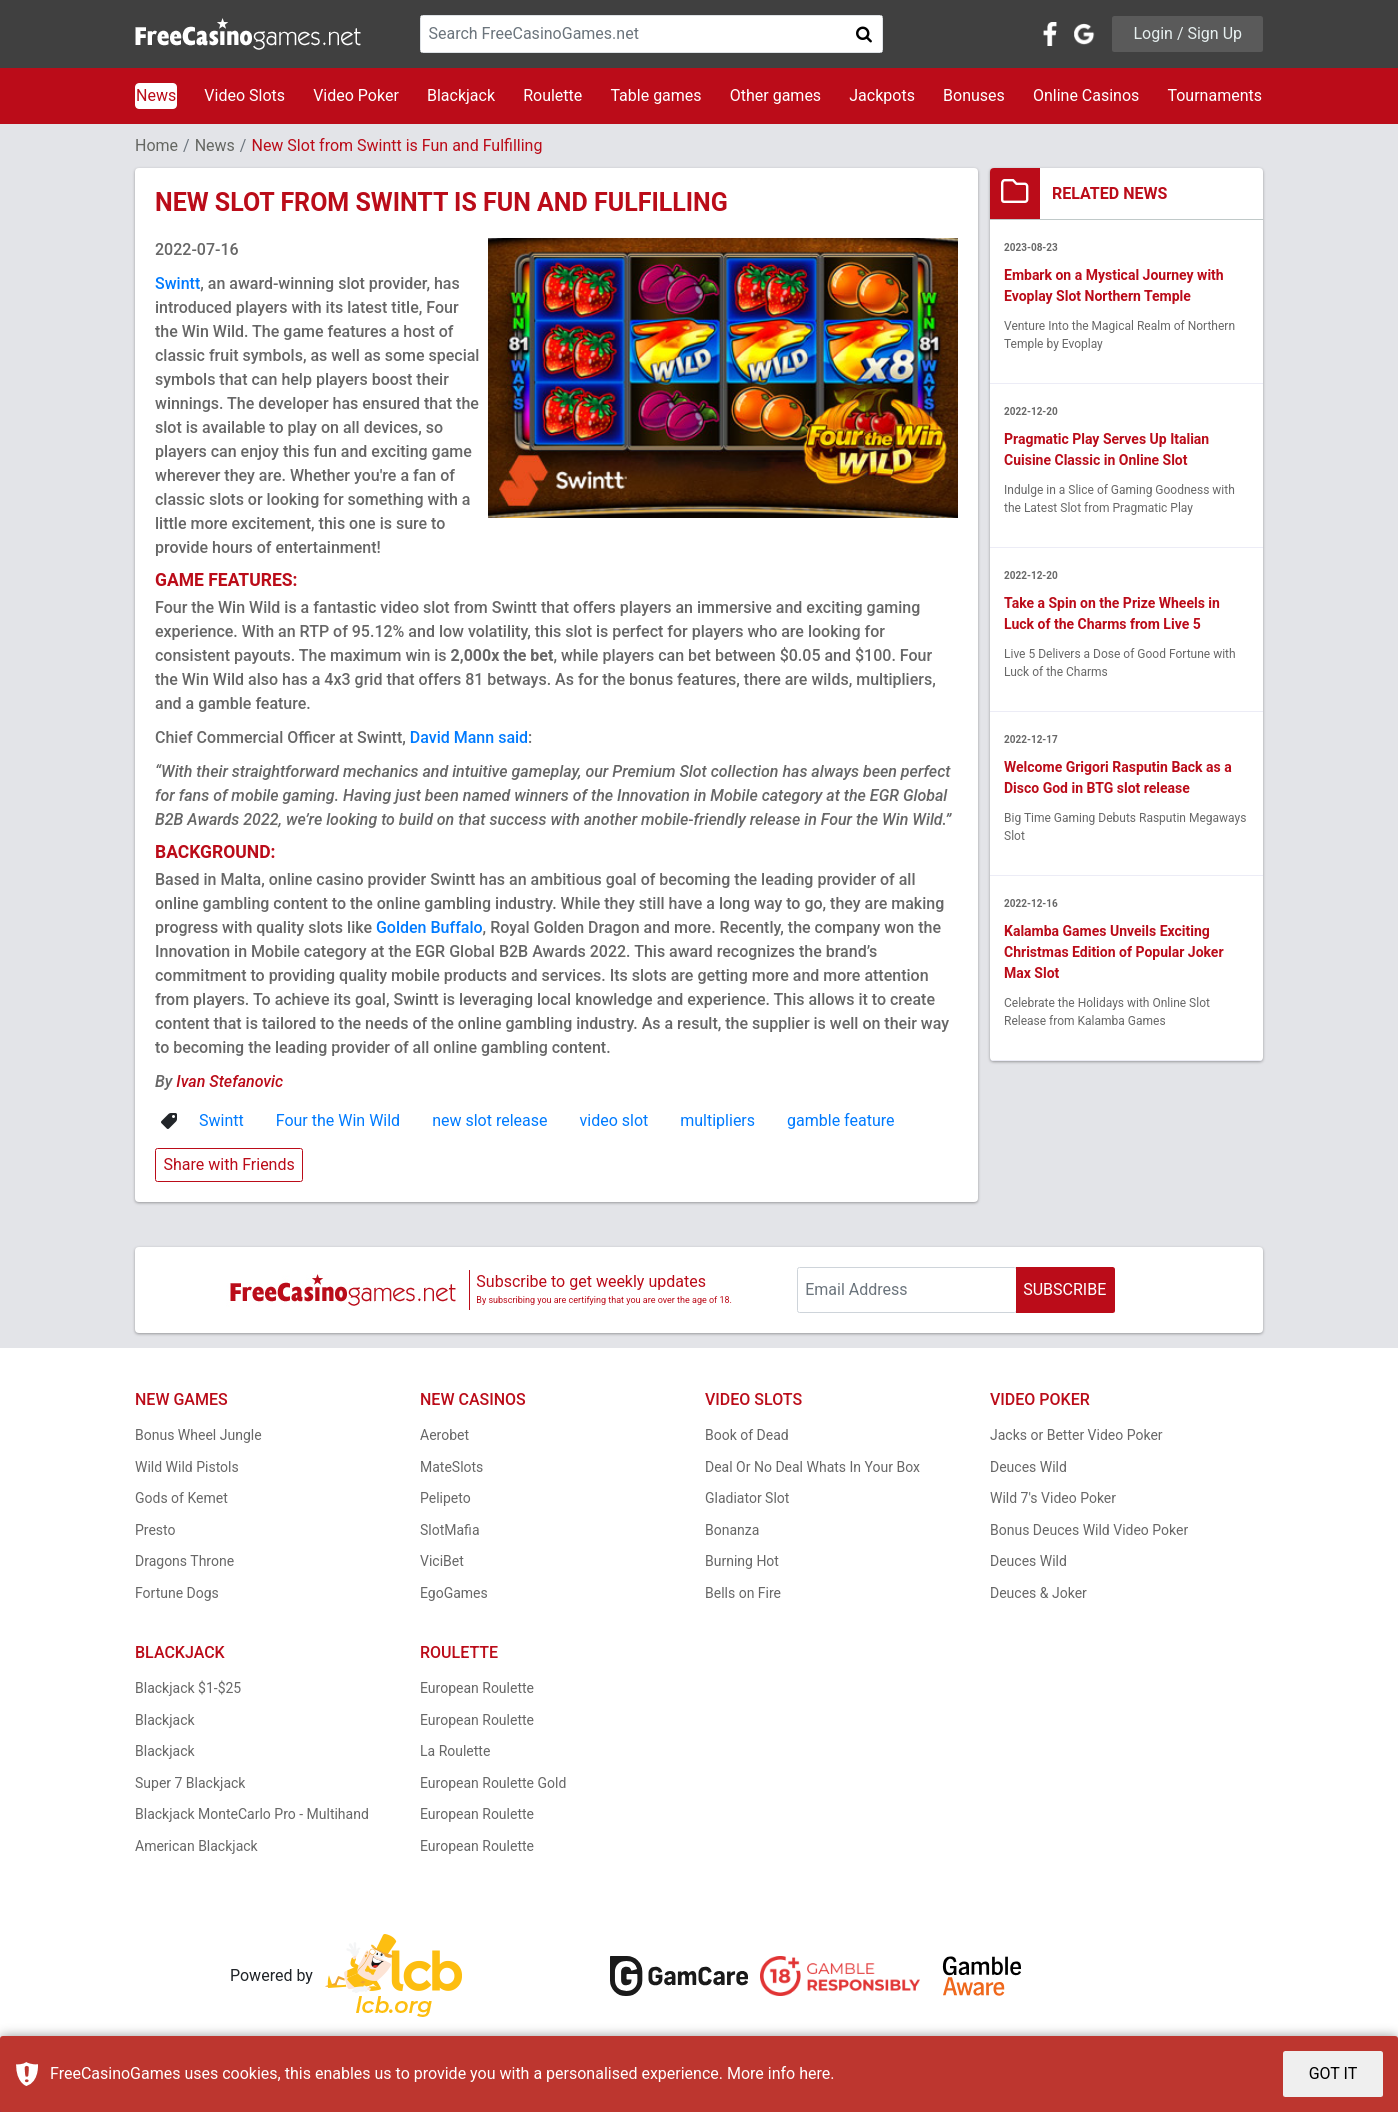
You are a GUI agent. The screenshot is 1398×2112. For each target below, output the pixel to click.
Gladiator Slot (747, 1498)
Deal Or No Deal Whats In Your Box (812, 1467)
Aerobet (444, 1435)
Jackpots (882, 95)
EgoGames (454, 1593)
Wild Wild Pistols (187, 1467)
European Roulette (477, 1688)
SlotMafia (450, 1530)
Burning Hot (742, 1561)
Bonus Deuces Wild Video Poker (1089, 1530)
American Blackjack (196, 1846)
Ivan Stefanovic (229, 1081)
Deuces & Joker (1038, 1593)
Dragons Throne (184, 1561)
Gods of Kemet (181, 1498)
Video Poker (356, 95)
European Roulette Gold (493, 1783)
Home (156, 145)
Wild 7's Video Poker (1053, 1498)
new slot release (489, 1120)
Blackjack (461, 95)
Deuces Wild (1028, 1467)
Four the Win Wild (338, 1120)
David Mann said (469, 737)
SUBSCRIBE (1064, 1289)
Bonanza (732, 1530)
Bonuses (974, 95)
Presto (155, 1530)
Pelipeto (445, 1498)
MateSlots (451, 1467)
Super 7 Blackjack (190, 1783)
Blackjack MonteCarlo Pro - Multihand (252, 1814)
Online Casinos (1086, 95)
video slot (614, 1120)
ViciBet (442, 1561)
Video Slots (244, 95)
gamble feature (840, 1120)
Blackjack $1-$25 (188, 1688)
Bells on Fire (743, 1593)
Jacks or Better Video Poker (1076, 1435)
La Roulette (455, 1751)
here (814, 2073)
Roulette (552, 95)
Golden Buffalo (429, 927)
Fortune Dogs (177, 1593)
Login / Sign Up (1187, 33)
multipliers (717, 1120)
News (156, 95)
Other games (775, 95)
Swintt (177, 283)
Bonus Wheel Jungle (198, 1435)
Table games (655, 95)
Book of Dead (747, 1435)
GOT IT (1333, 2073)
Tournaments (1214, 95)
